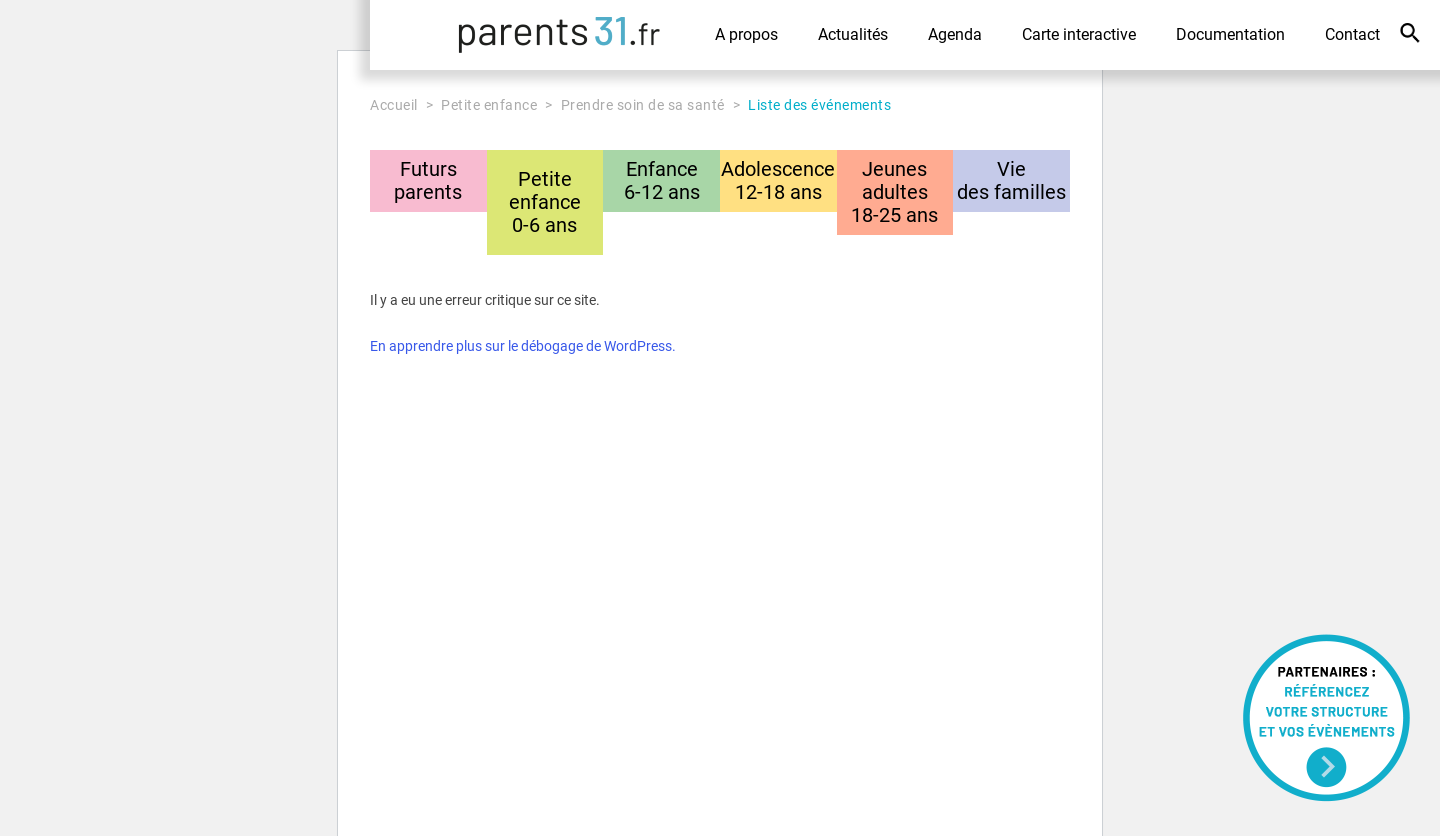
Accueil (394, 105)
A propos (746, 34)
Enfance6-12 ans (662, 180)
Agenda (955, 34)
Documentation (1230, 34)
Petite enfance (489, 105)
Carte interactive (1079, 34)
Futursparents (428, 180)
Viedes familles (1011, 180)
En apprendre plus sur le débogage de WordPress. (523, 346)
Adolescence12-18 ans (778, 180)
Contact (1352, 34)
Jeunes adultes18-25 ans (894, 192)
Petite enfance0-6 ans (545, 202)
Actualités (853, 34)
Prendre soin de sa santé (643, 105)
